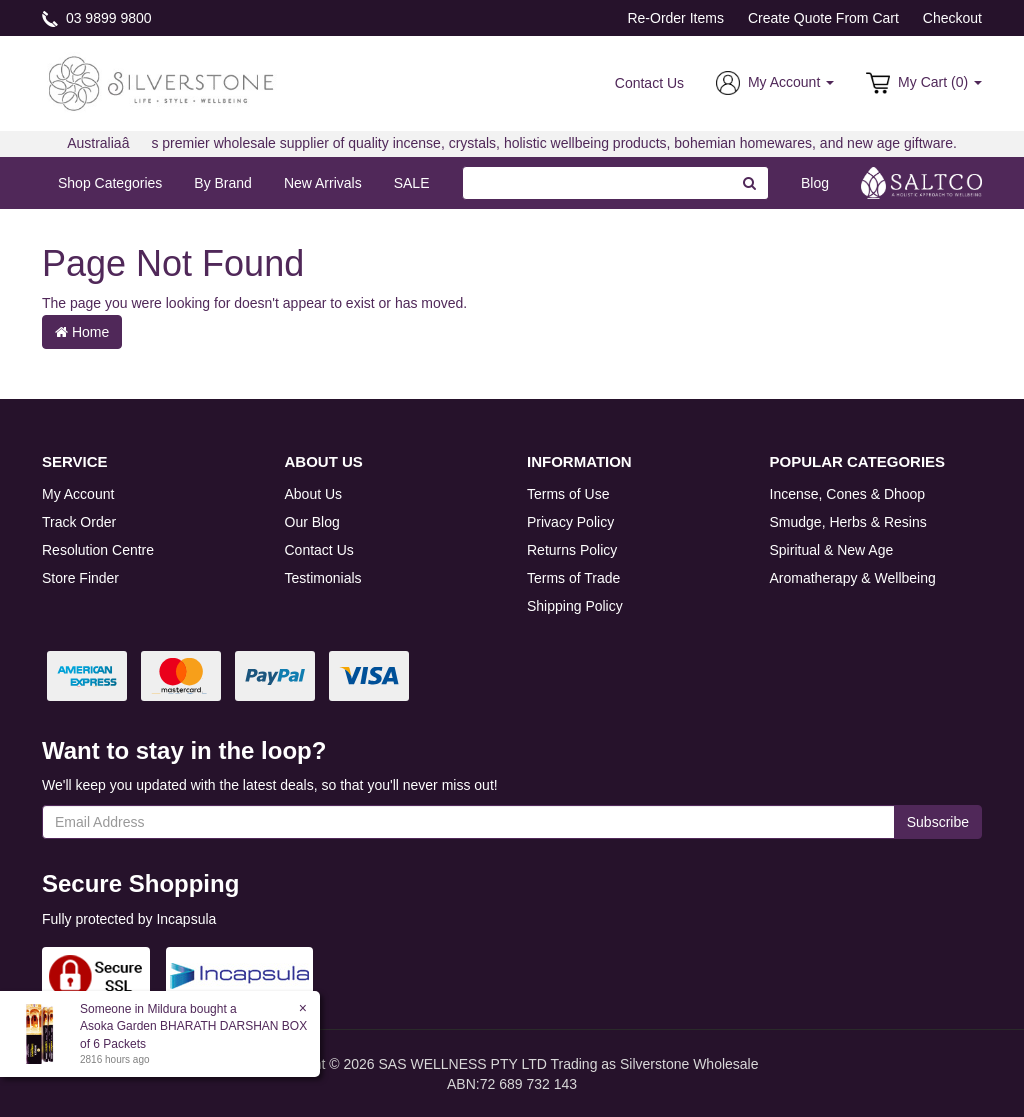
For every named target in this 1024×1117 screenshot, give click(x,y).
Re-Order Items (675, 18)
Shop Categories (110, 183)
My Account (78, 494)
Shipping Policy (575, 606)
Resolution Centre (98, 550)
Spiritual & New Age (832, 550)
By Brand (223, 183)
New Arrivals (323, 183)
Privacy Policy (570, 522)
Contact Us (649, 83)
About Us (314, 494)
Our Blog (312, 522)
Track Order (79, 522)
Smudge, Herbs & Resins (848, 522)
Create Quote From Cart (823, 18)
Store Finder (80, 578)
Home (82, 332)
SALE (412, 183)
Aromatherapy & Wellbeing (853, 578)
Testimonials (323, 578)
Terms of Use (568, 494)
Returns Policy (572, 550)
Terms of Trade (573, 578)
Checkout (952, 18)
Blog (815, 183)
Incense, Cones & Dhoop (848, 494)
